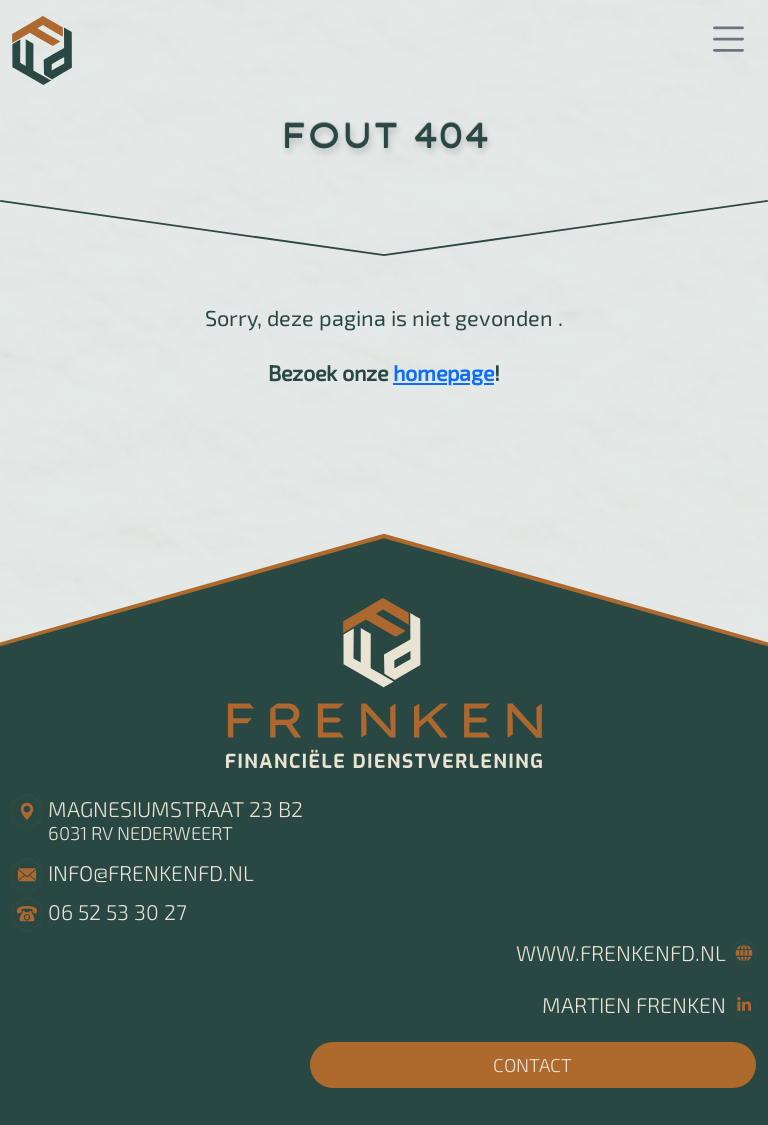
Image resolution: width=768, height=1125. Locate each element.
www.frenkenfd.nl (621, 952)
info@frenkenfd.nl (151, 872)
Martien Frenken (634, 1004)
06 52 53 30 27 (117, 911)
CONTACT (532, 1064)
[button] (728, 40)
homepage (443, 372)
